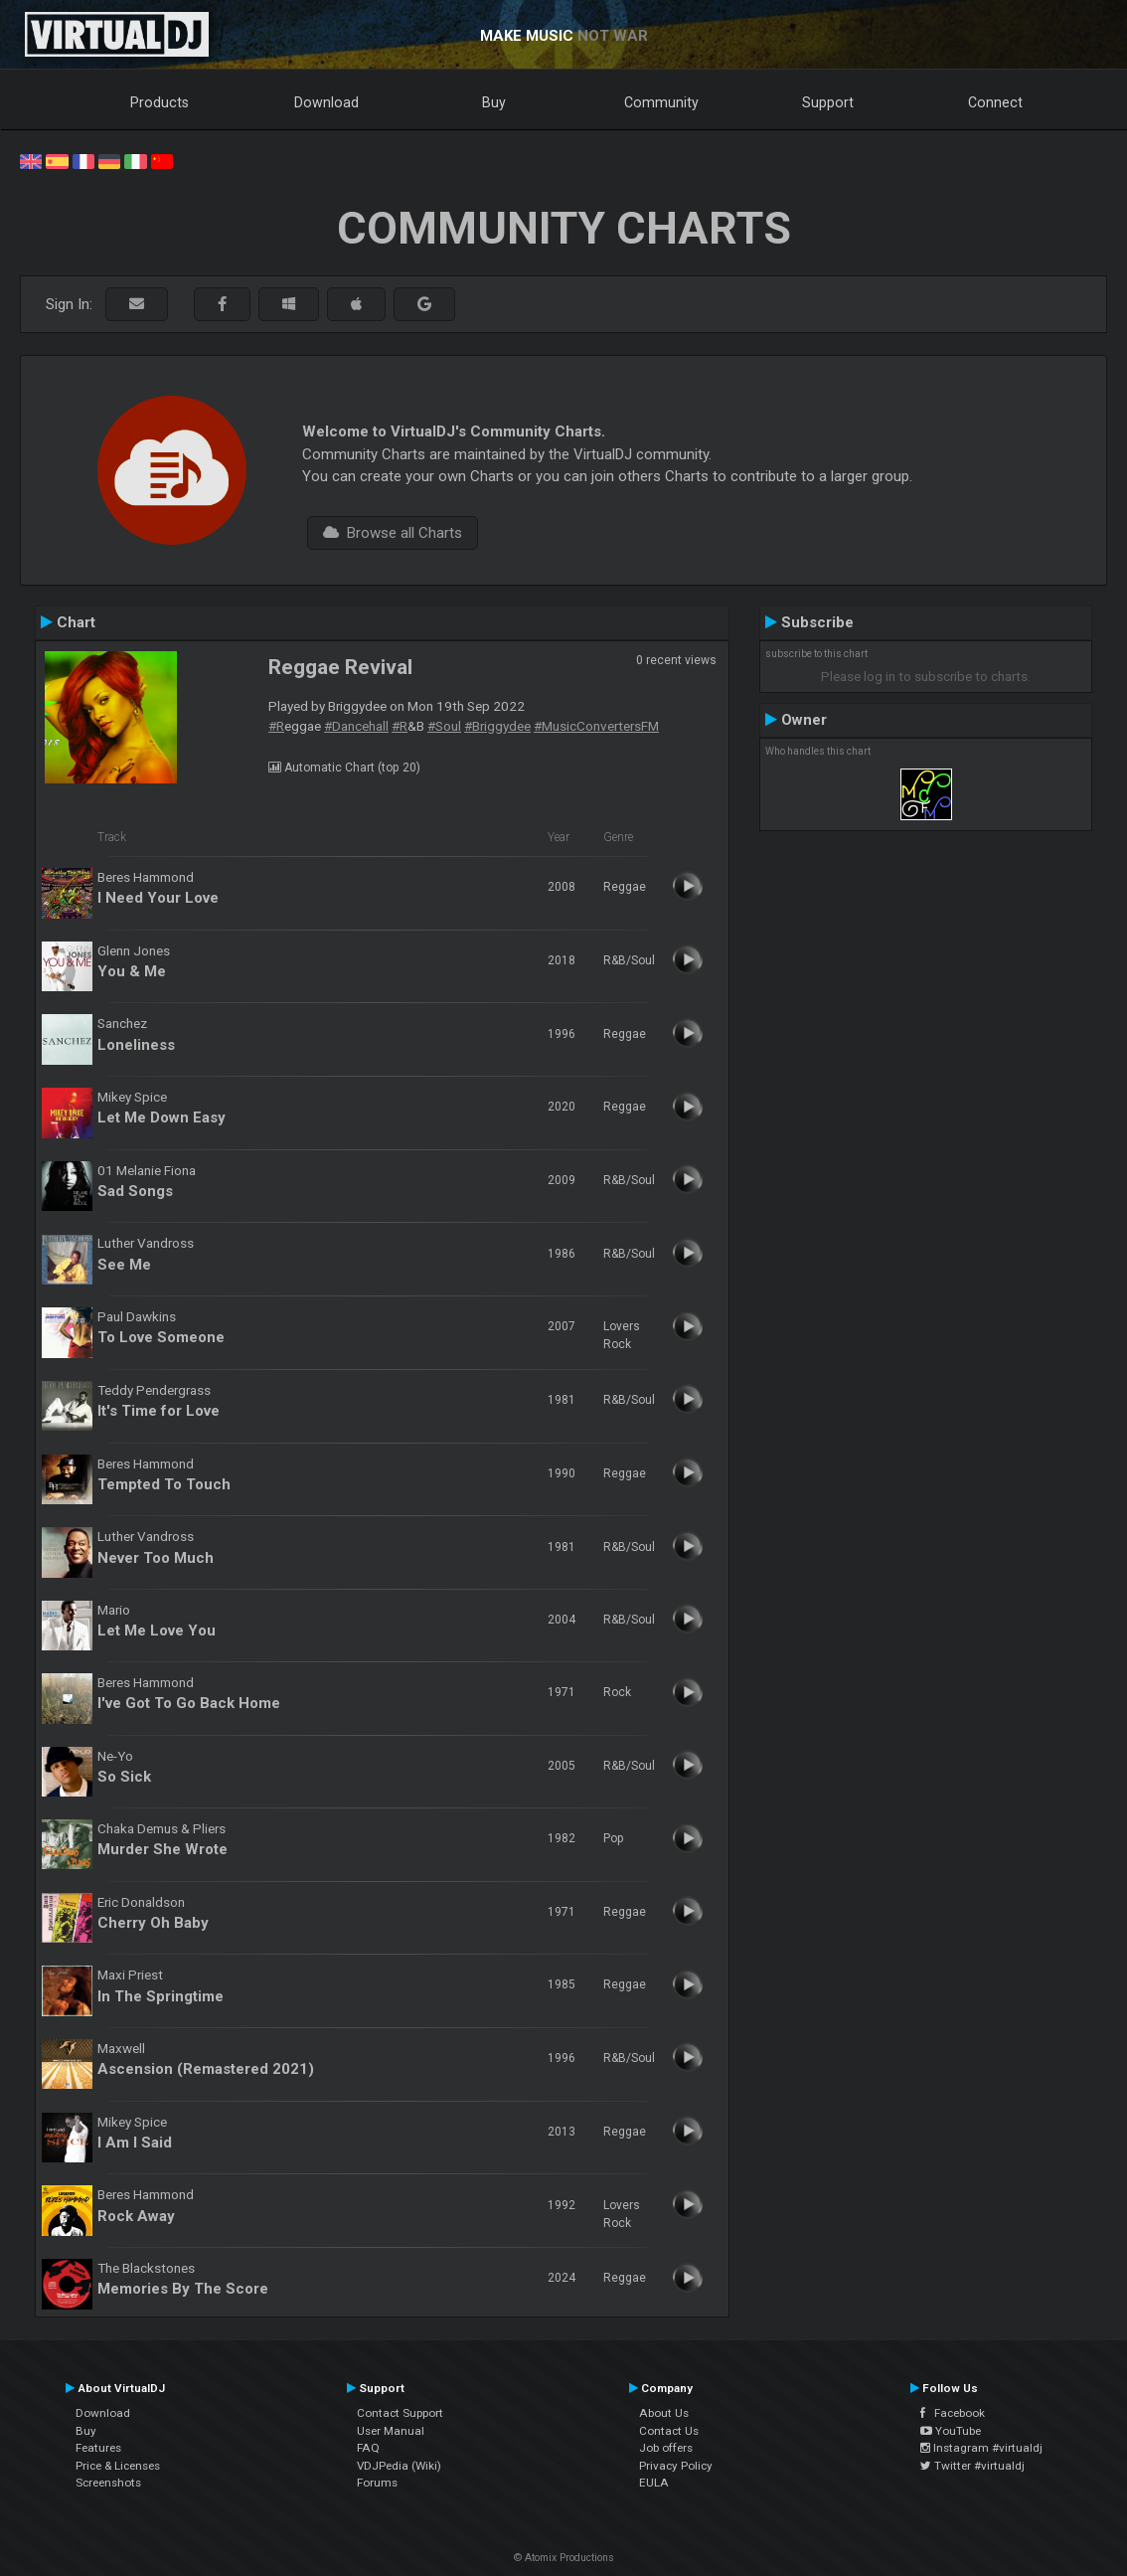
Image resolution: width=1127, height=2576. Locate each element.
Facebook (952, 2413)
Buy (494, 102)
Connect (995, 102)
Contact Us (669, 2431)
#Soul (444, 726)
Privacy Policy (676, 2466)
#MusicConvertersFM (596, 726)
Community (661, 102)
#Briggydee (497, 726)
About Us (664, 2413)
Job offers (666, 2448)
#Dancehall (356, 726)
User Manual (390, 2431)
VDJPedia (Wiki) (399, 2466)
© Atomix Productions (564, 2557)
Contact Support (400, 2413)
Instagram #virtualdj (981, 2448)
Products (159, 102)
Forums (377, 2483)
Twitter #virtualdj (972, 2466)
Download (326, 102)
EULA (654, 2483)
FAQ (368, 2448)
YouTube (950, 2431)
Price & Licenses (118, 2466)
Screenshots (108, 2483)
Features (98, 2448)
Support (828, 102)
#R (276, 726)
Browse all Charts (392, 533)
